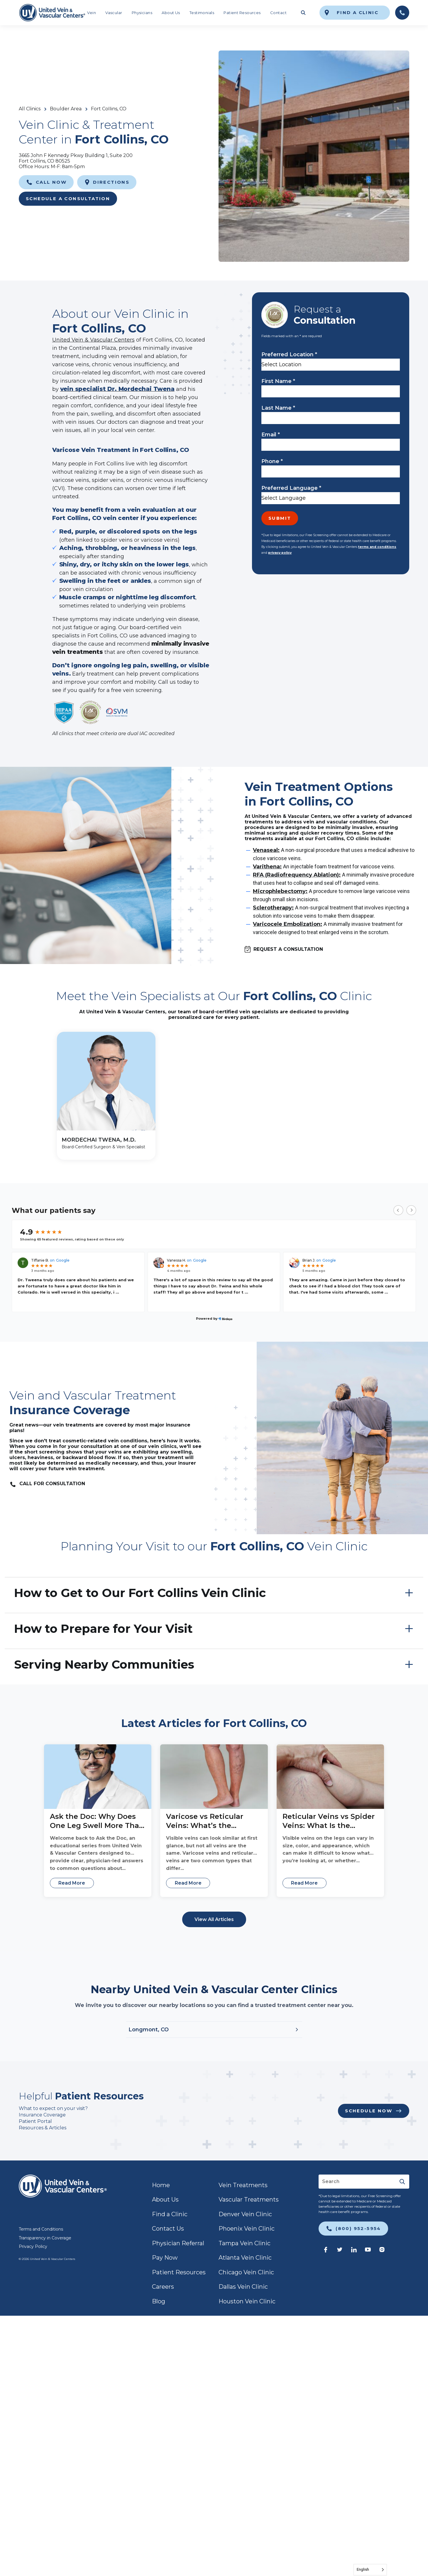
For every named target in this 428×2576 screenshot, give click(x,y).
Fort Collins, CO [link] (108, 109)
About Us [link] (171, 12)
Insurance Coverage (42, 2115)
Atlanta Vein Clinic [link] (245, 2257)
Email (270, 434)
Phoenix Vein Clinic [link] (247, 2228)
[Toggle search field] (303, 13)
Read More (71, 1883)
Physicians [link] (142, 12)
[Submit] (402, 2182)
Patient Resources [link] (242, 12)
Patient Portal (35, 2121)
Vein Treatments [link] (243, 2185)
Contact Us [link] (168, 2228)
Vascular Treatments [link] (249, 2199)
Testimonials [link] (202, 12)
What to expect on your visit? (54, 2108)
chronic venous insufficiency (158, 573)
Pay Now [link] (165, 2257)
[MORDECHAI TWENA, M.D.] (106, 1096)
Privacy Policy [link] (33, 2246)
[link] (52, 13)
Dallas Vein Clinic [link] (243, 2286)
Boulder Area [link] (66, 109)
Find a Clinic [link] (169, 2214)
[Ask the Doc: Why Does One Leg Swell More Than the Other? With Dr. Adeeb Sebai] (98, 1776)
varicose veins (159, 540)
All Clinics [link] (29, 109)
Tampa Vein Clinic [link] (244, 2243)
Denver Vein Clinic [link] (245, 2214)
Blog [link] (158, 2301)
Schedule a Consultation (68, 198)
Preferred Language (291, 488)
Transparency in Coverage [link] (45, 2238)
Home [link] (161, 2185)
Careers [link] (163, 2286)
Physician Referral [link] (178, 2243)
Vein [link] (91, 12)
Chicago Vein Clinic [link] (246, 2272)
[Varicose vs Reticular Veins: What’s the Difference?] (214, 1776)
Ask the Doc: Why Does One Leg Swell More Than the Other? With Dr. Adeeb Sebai (97, 1821)
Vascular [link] (113, 12)
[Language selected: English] (370, 2569)
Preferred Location (289, 354)
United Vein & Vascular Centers (93, 340)
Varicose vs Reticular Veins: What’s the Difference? (204, 1821)
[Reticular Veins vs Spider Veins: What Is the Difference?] (330, 1776)
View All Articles (214, 1919)
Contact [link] (278, 12)
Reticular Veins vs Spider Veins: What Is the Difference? (328, 1821)
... (116, 1292)
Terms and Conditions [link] (41, 2229)
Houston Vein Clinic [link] (247, 2301)
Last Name (278, 408)
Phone (272, 461)
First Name (278, 381)
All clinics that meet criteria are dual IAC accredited (113, 733)
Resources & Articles (42, 2128)
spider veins (117, 540)
